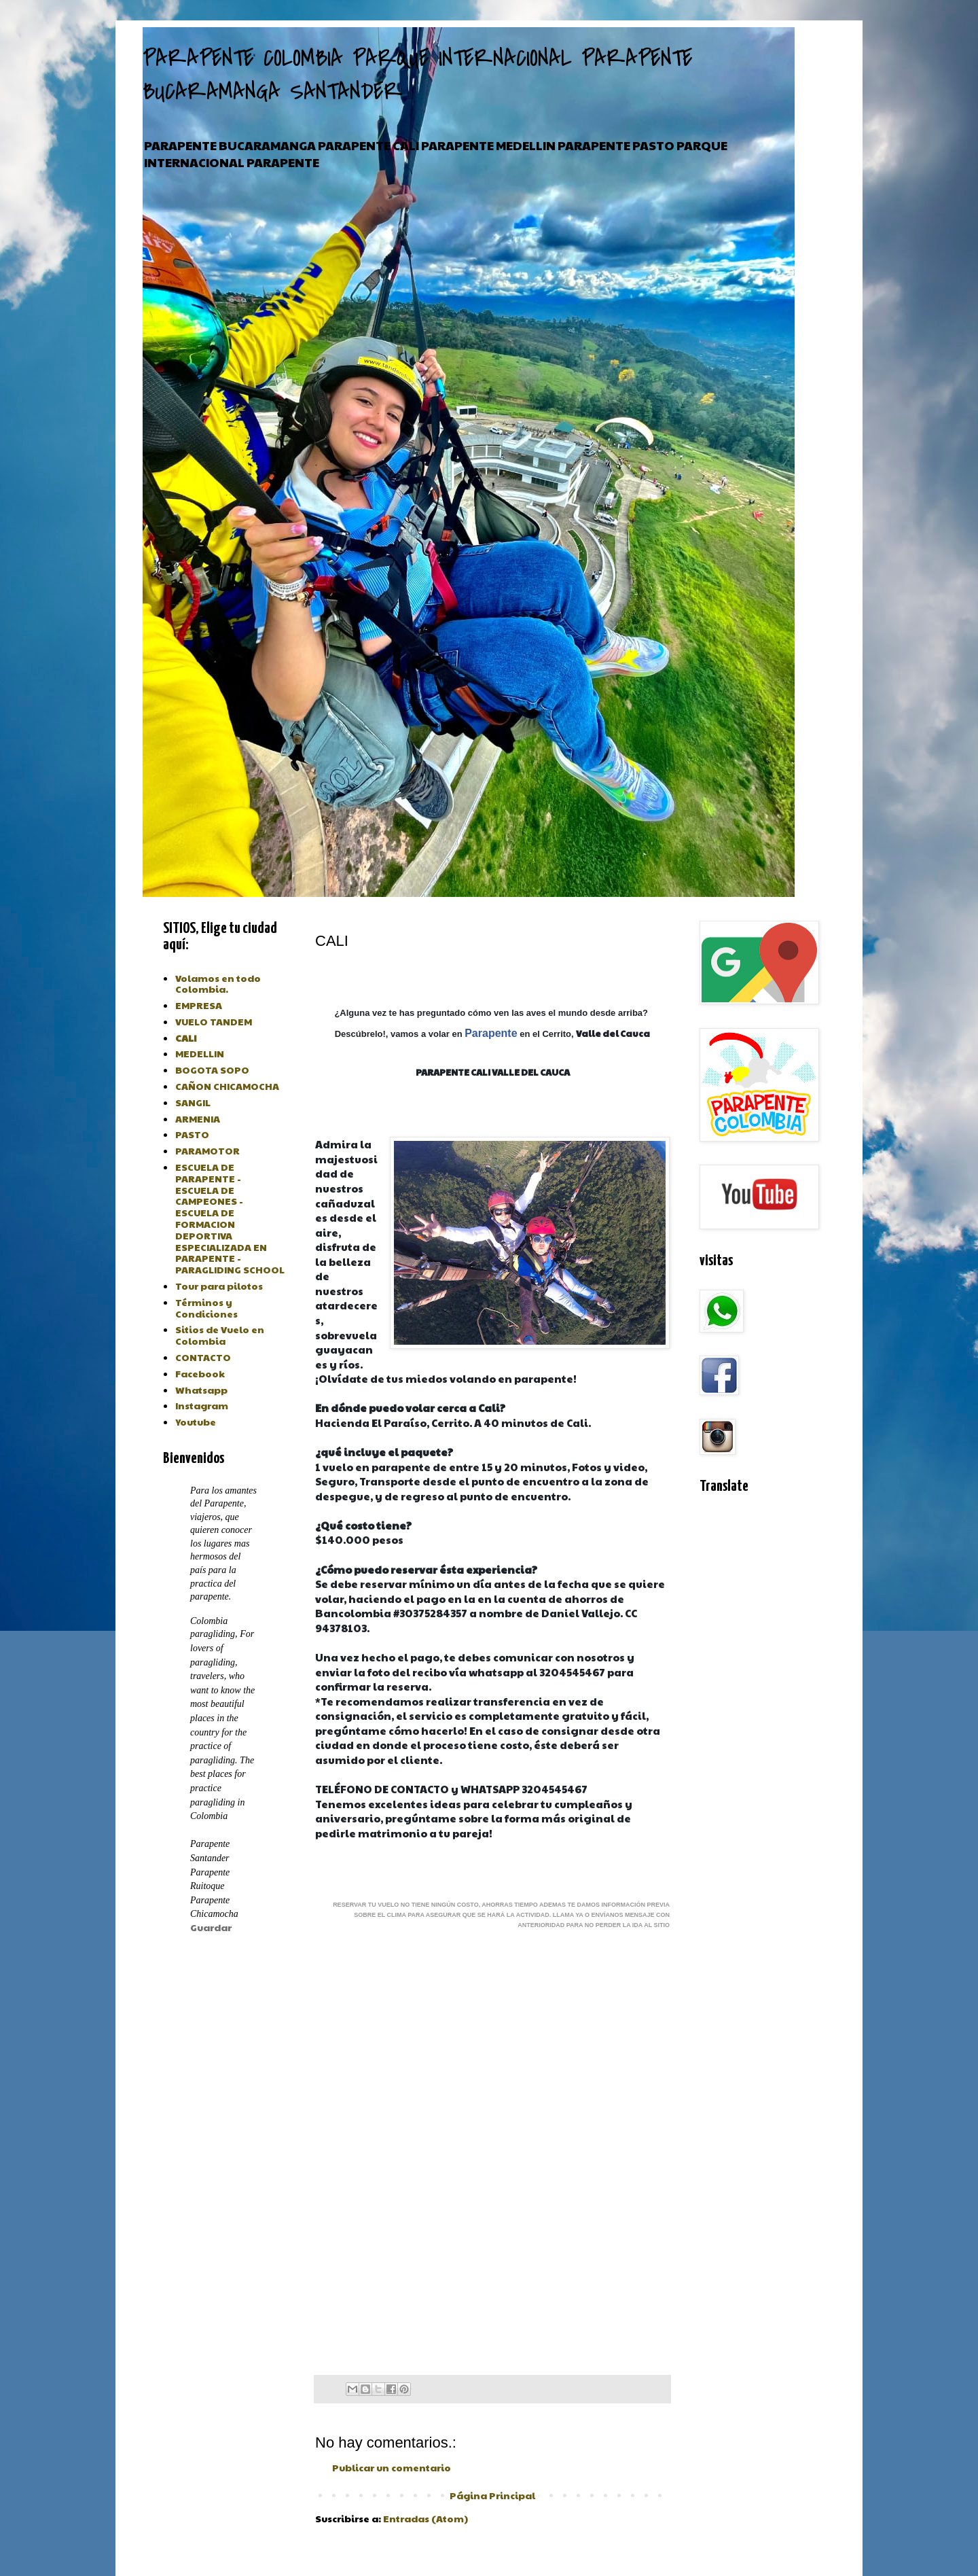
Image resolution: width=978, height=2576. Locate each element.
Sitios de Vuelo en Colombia (219, 1334)
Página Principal (492, 2495)
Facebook (200, 1373)
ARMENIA (197, 1118)
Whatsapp (201, 1389)
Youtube (195, 1421)
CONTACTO (203, 1357)
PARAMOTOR (207, 1150)
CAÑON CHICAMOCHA (227, 1086)
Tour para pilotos (219, 1285)
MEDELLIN (199, 1053)
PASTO (192, 1134)
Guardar (211, 1927)
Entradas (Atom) (425, 2518)
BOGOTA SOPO (212, 1069)
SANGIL (193, 1102)
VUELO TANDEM (213, 1021)
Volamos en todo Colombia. (218, 983)
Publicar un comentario (391, 2467)
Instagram (201, 1405)
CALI (185, 1037)
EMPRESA (198, 1005)
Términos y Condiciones (206, 1307)
